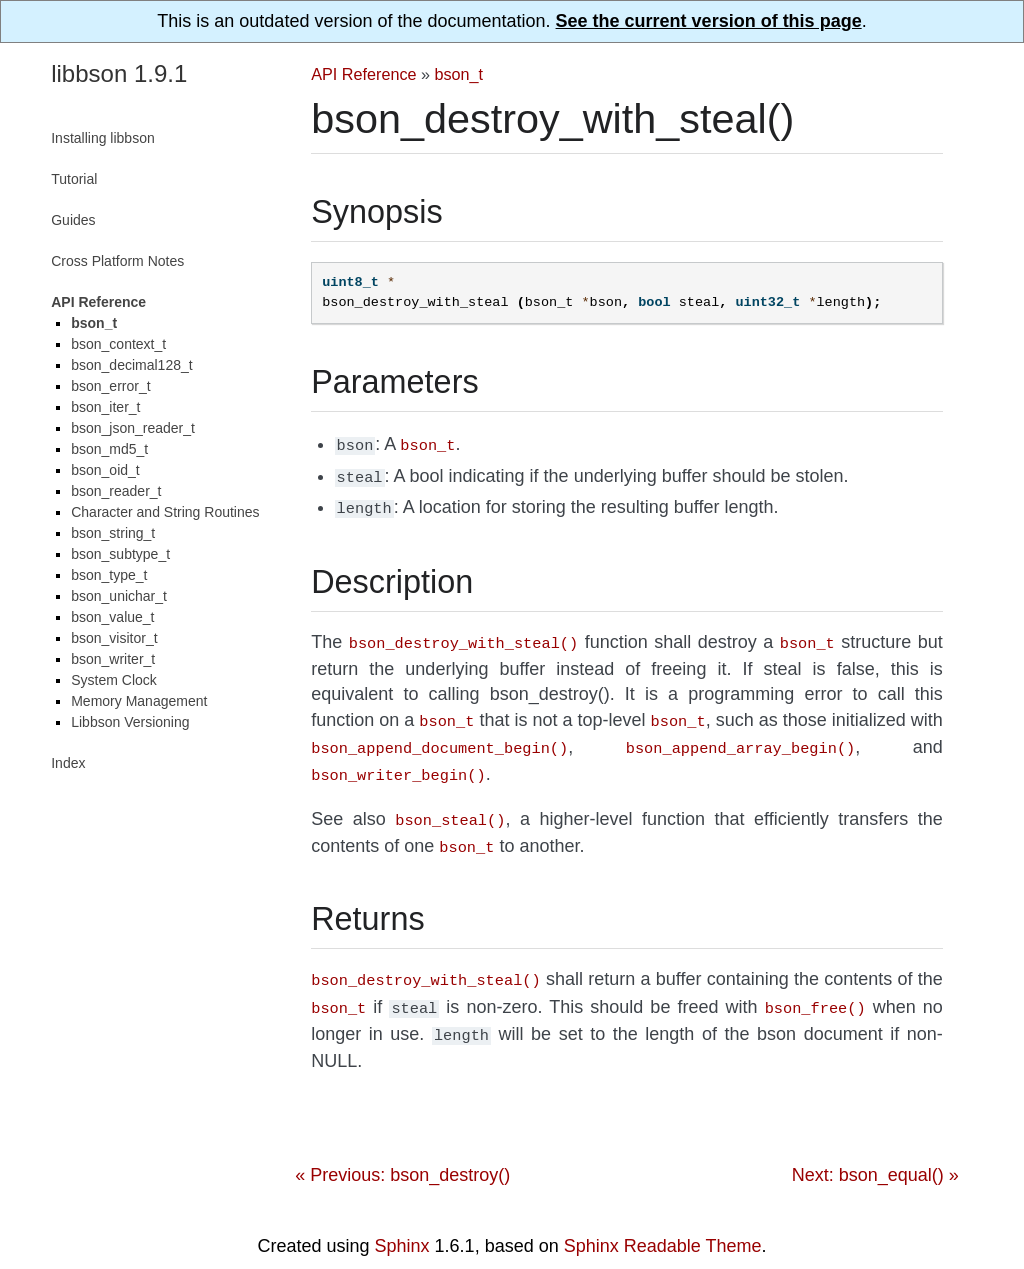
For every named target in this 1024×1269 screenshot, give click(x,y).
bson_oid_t (105, 470)
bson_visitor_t (114, 638)
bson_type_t (109, 575)
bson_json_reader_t (133, 428)
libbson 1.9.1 (119, 73)
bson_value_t (112, 617)
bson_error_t (110, 386)
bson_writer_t (113, 659)
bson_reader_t (116, 491)
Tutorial (74, 179)
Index (68, 763)
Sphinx (402, 1222)
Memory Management (139, 701)
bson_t (459, 74)
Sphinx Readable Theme (663, 1222)
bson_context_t (118, 344)
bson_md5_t (109, 449)
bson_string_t (113, 533)
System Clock (114, 680)
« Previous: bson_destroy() (402, 1151)
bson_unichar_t (119, 596)
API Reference (363, 74)
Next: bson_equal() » (875, 1151)
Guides (73, 220)
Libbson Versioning (130, 722)
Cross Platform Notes (117, 261)
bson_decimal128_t (131, 365)
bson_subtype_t (120, 554)
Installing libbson (103, 138)
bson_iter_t (105, 407)
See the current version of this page (709, 21)
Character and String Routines (165, 512)
